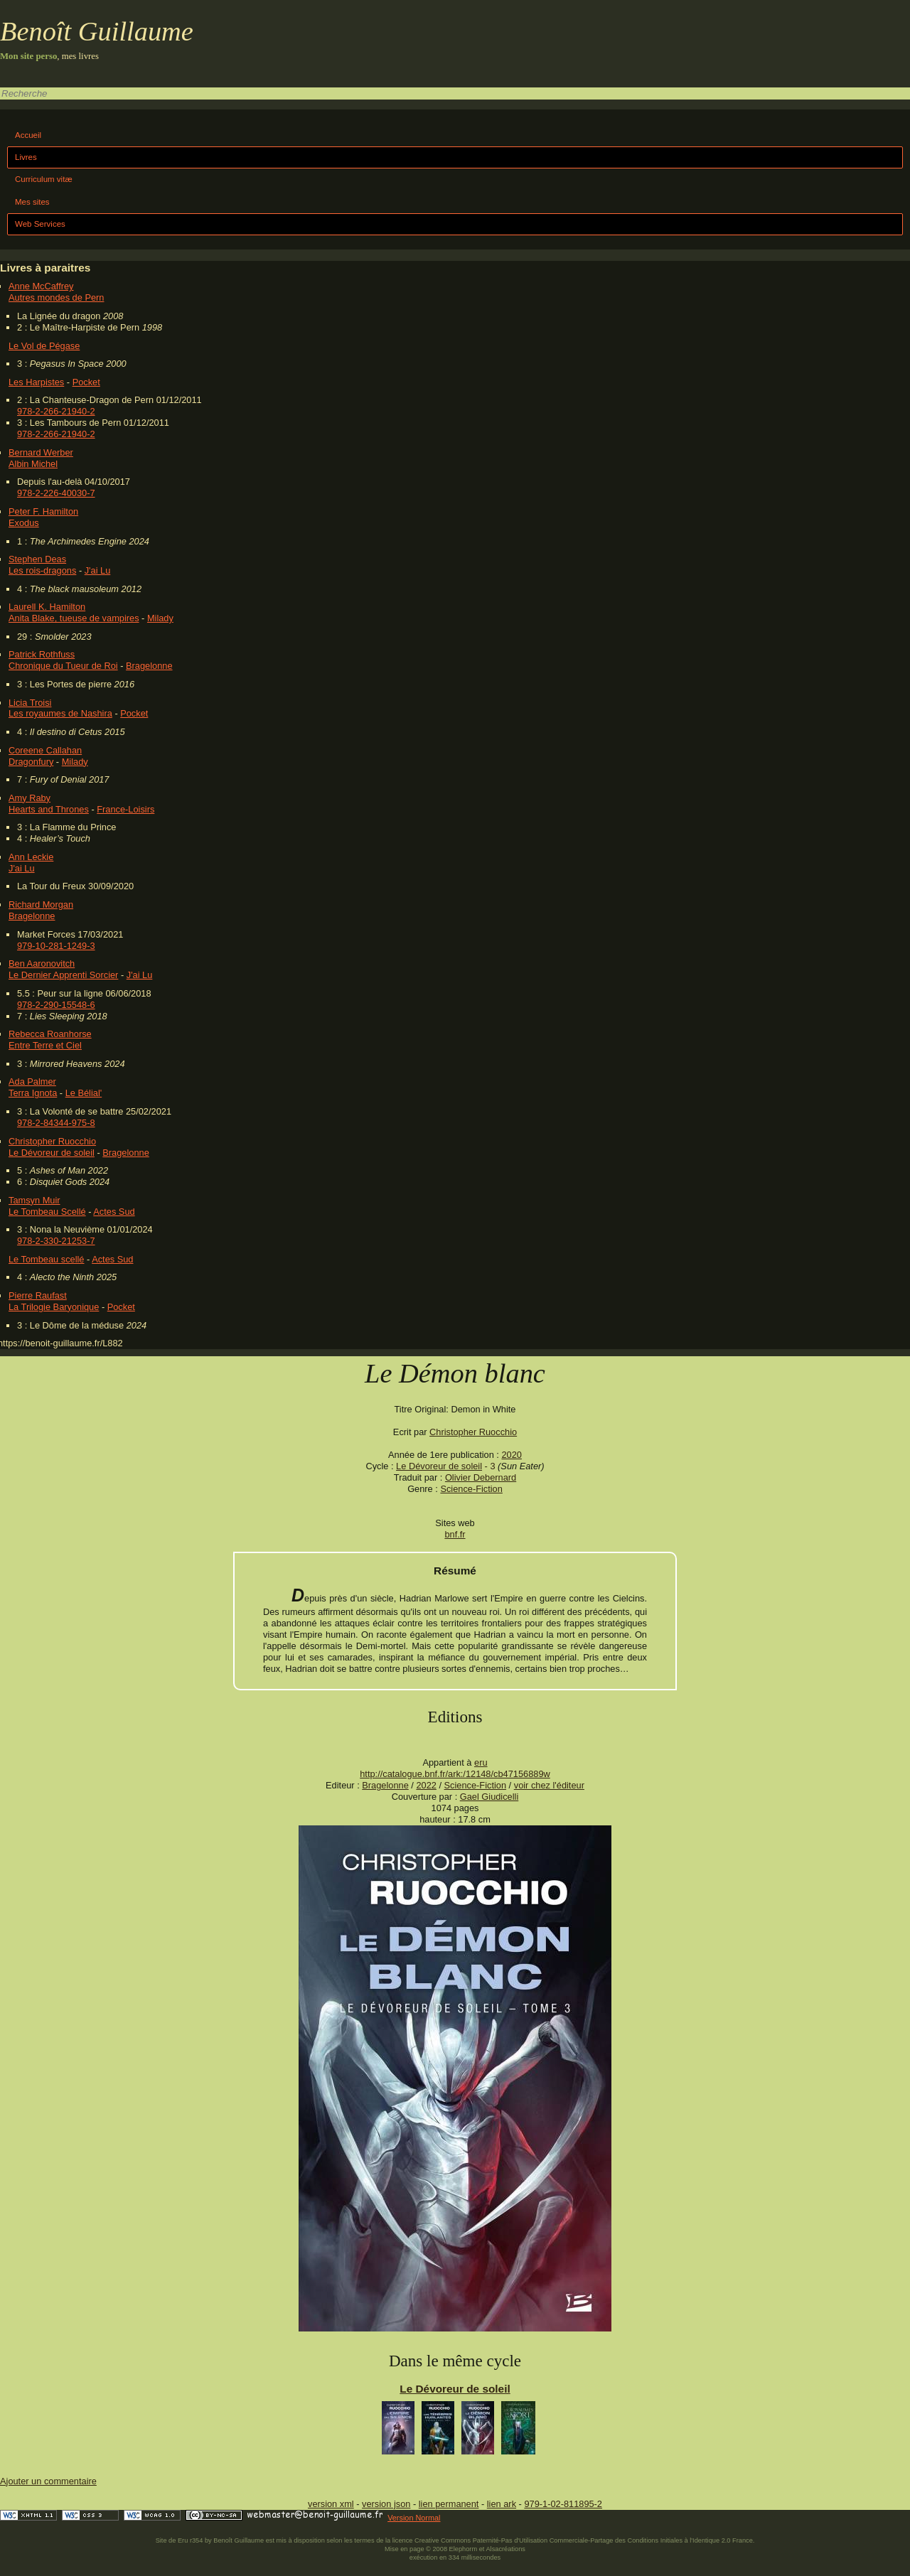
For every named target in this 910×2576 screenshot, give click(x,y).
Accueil (28, 135)
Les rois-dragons (42, 570)
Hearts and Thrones (49, 809)
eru (481, 1762)
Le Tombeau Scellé (47, 1211)
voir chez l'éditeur (549, 1785)
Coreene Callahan (45, 750)
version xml (331, 2504)
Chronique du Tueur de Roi (63, 665)
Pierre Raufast (38, 1295)
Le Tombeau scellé (46, 1259)
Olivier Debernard (480, 1477)
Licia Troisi (30, 702)
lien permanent (449, 2504)
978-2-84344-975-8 (56, 1122)
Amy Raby (29, 798)
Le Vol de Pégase (44, 345)
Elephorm (463, 2549)
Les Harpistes (36, 382)
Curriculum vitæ (44, 179)
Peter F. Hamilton (43, 511)
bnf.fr (454, 1534)
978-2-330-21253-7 (56, 1240)
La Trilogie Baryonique (54, 1307)
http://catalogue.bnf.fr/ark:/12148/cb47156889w (455, 1774)
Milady (160, 618)
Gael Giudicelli (489, 1796)
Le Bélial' (83, 1093)
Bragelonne (149, 665)
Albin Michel (33, 463)
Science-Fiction (471, 1488)
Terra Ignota (33, 1093)
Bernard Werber (41, 452)
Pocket (86, 382)
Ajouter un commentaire (48, 2481)
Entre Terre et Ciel (45, 1045)
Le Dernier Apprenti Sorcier (63, 975)
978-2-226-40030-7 (56, 493)
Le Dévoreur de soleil (52, 1152)
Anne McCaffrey (41, 286)
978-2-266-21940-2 (56, 411)
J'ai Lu (98, 570)
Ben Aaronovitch (42, 963)
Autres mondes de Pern (56, 297)
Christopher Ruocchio (52, 1141)
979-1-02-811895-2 (563, 2504)
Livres (26, 157)
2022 (426, 1785)
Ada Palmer (32, 1081)
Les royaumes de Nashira (60, 713)
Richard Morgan (41, 904)
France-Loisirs (125, 809)
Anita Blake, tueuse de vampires (74, 618)
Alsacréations (505, 2549)
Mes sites (32, 202)
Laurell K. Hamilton (47, 606)
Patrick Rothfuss (42, 654)
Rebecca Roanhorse (50, 1034)
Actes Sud (113, 1211)
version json (386, 2504)
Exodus (24, 522)
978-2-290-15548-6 (56, 1004)
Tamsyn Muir (34, 1200)
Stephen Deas (37, 559)
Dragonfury (31, 761)
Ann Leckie (31, 857)
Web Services (40, 224)
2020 (511, 1454)
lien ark (501, 2504)
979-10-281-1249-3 (56, 945)
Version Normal (413, 2517)
